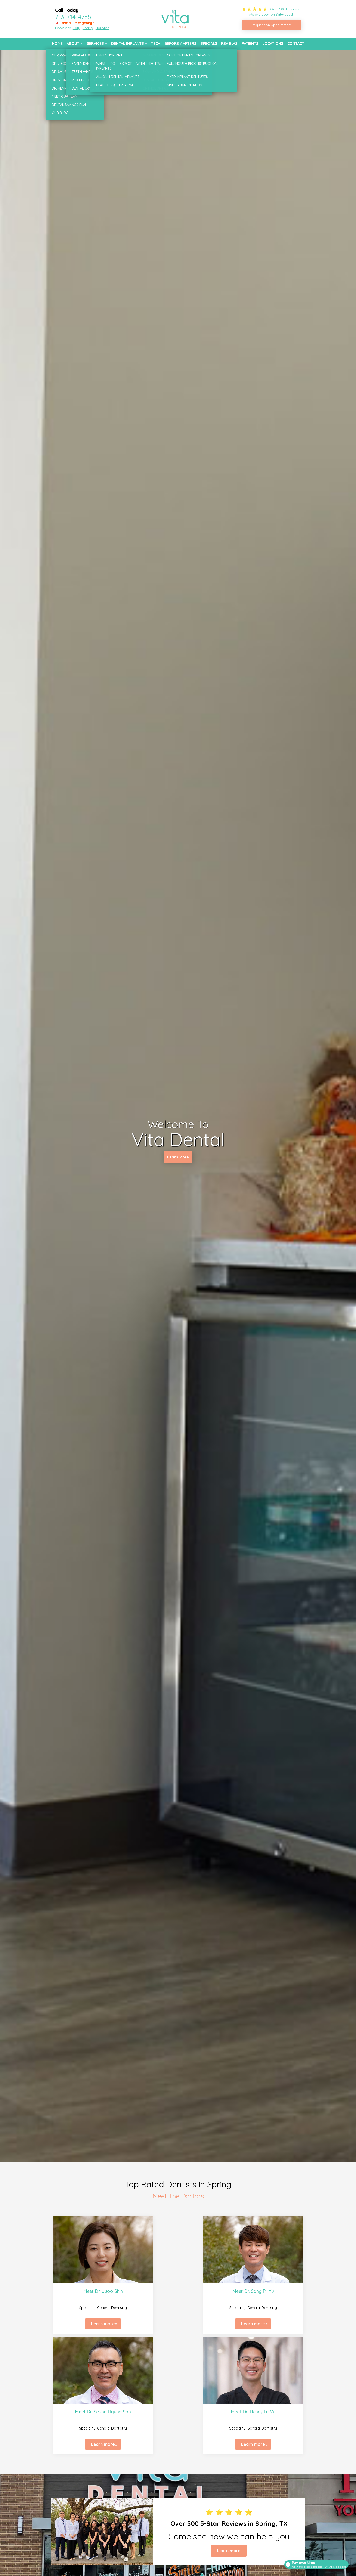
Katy (76, 28)
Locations (273, 43)
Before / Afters (180, 43)
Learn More (178, 1158)
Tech (155, 43)
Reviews (229, 43)
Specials (209, 43)
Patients (250, 43)
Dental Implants (127, 43)
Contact (295, 43)
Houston (102, 28)
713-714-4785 (73, 17)
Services (95, 43)
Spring (88, 28)
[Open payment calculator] (315, 2563)
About (73, 43)
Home (57, 43)
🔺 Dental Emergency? (74, 23)
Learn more (103, 2323)
